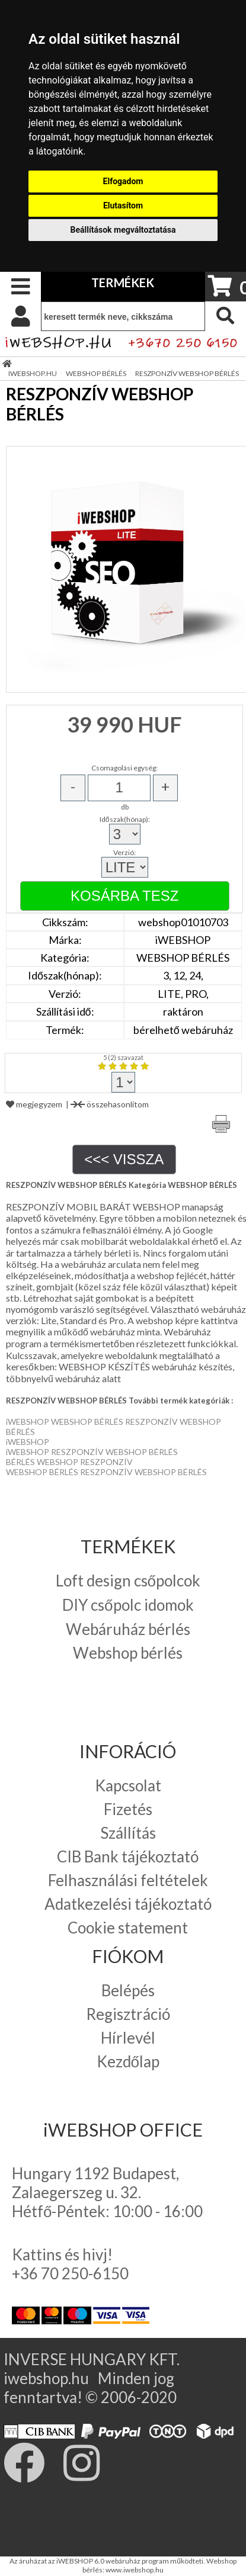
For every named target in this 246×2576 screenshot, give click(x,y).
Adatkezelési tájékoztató (128, 1903)
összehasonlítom (110, 1104)
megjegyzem (34, 1104)
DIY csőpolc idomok (127, 1604)
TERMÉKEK (122, 282)
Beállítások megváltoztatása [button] (123, 230)
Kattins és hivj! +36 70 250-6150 (70, 2264)
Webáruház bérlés (128, 1629)
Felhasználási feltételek (128, 1880)
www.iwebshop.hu (135, 2569)
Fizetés (128, 1809)
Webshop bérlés (128, 1652)
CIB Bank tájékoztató (128, 1856)
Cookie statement (128, 1927)
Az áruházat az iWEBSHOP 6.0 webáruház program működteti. (107, 2560)
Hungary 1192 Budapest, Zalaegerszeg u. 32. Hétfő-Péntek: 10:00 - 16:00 (107, 2192)
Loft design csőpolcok (128, 1580)
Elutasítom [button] (123, 205)
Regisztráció (128, 2014)
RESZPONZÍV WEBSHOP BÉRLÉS (187, 373)
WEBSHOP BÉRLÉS (96, 373)
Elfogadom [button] (123, 181)
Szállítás (128, 1832)
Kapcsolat (128, 1785)
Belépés (128, 1990)
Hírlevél (128, 2037)
